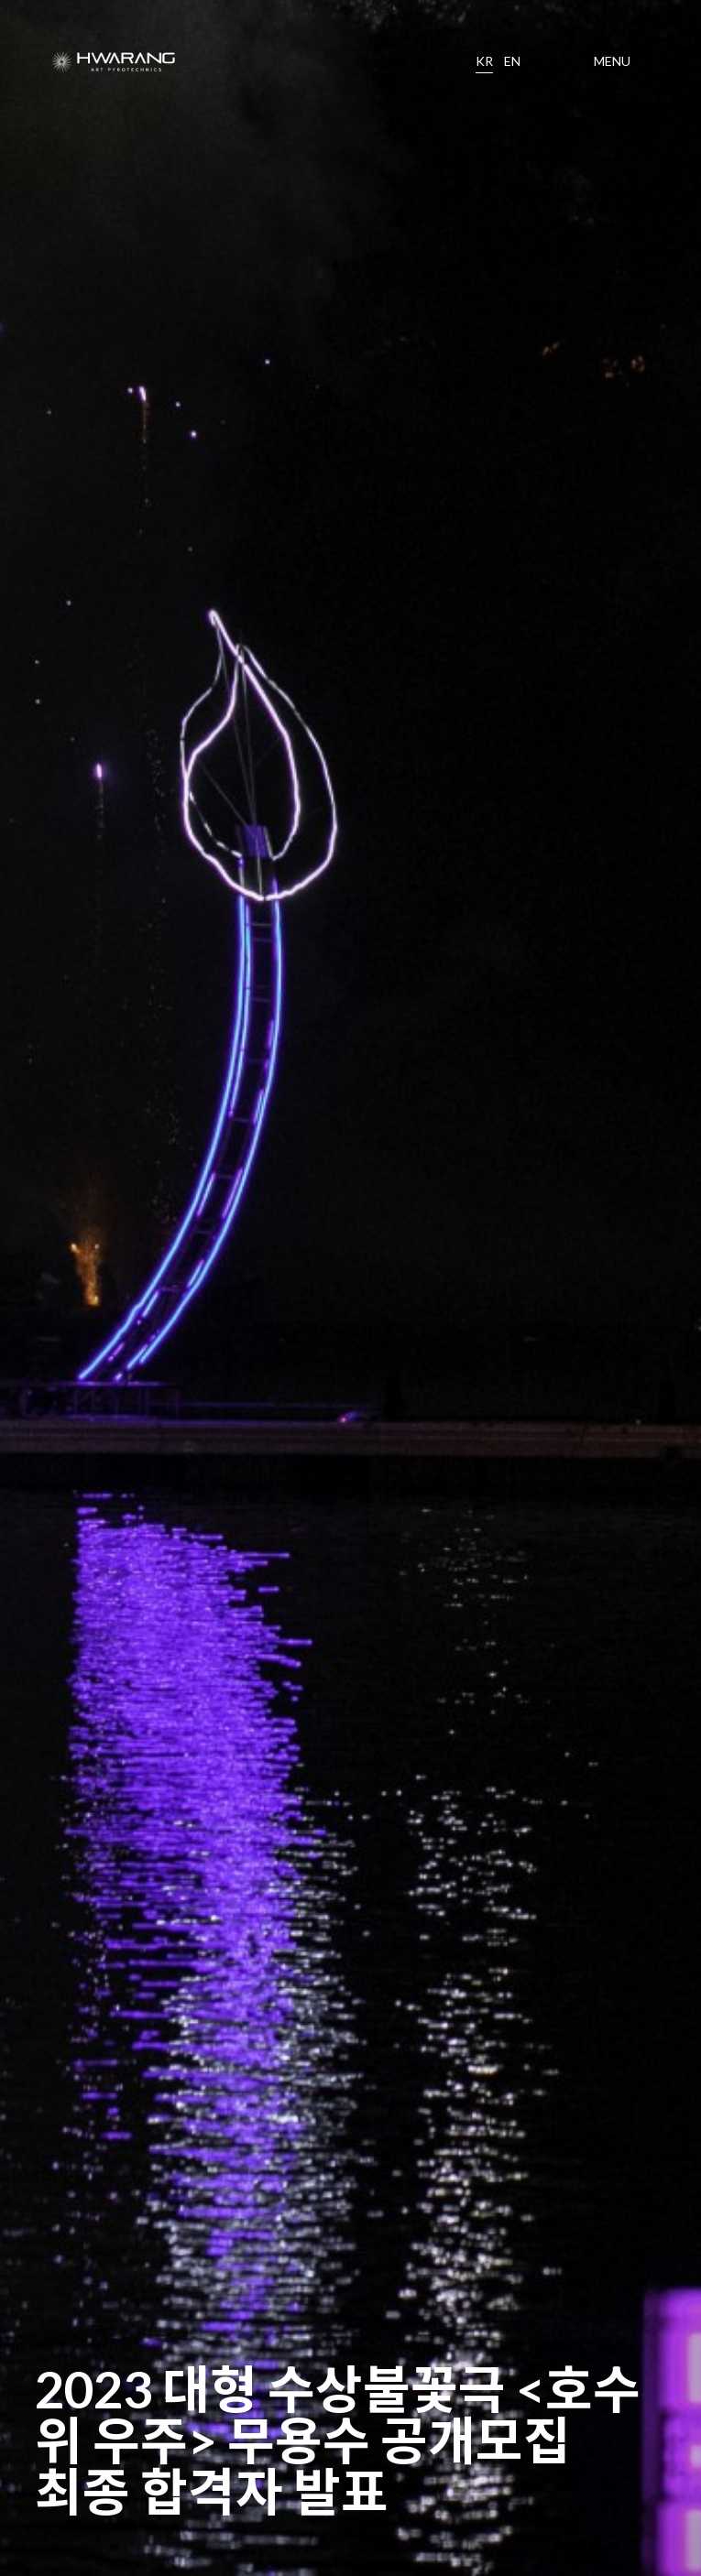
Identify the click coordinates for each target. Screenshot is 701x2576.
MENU (612, 61)
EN (512, 61)
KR (484, 61)
